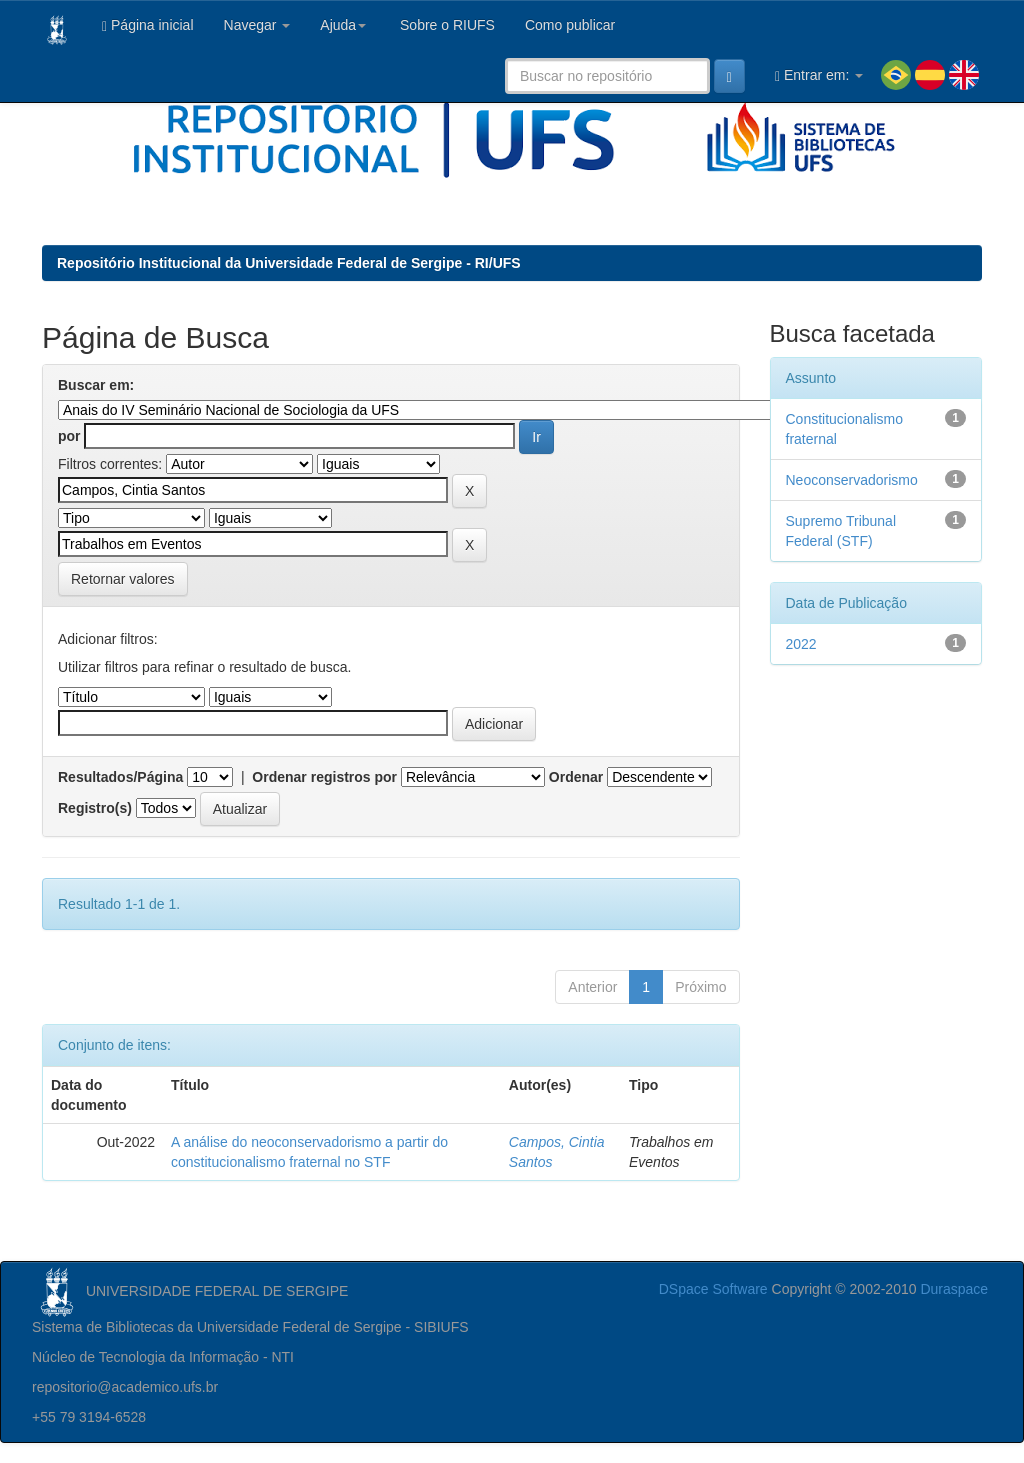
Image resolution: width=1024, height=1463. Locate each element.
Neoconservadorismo (852, 480)
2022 (801, 644)
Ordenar (576, 777)
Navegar (257, 25)
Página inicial (148, 25)
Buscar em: (96, 385)
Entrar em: (819, 75)
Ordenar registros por (324, 777)
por (69, 436)
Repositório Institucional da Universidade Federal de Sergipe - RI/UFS (289, 263)
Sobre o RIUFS (445, 25)
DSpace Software (713, 1289)
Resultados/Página (120, 777)
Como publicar (570, 25)
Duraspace (954, 1289)
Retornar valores (123, 579)
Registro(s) (95, 808)
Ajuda (343, 25)
